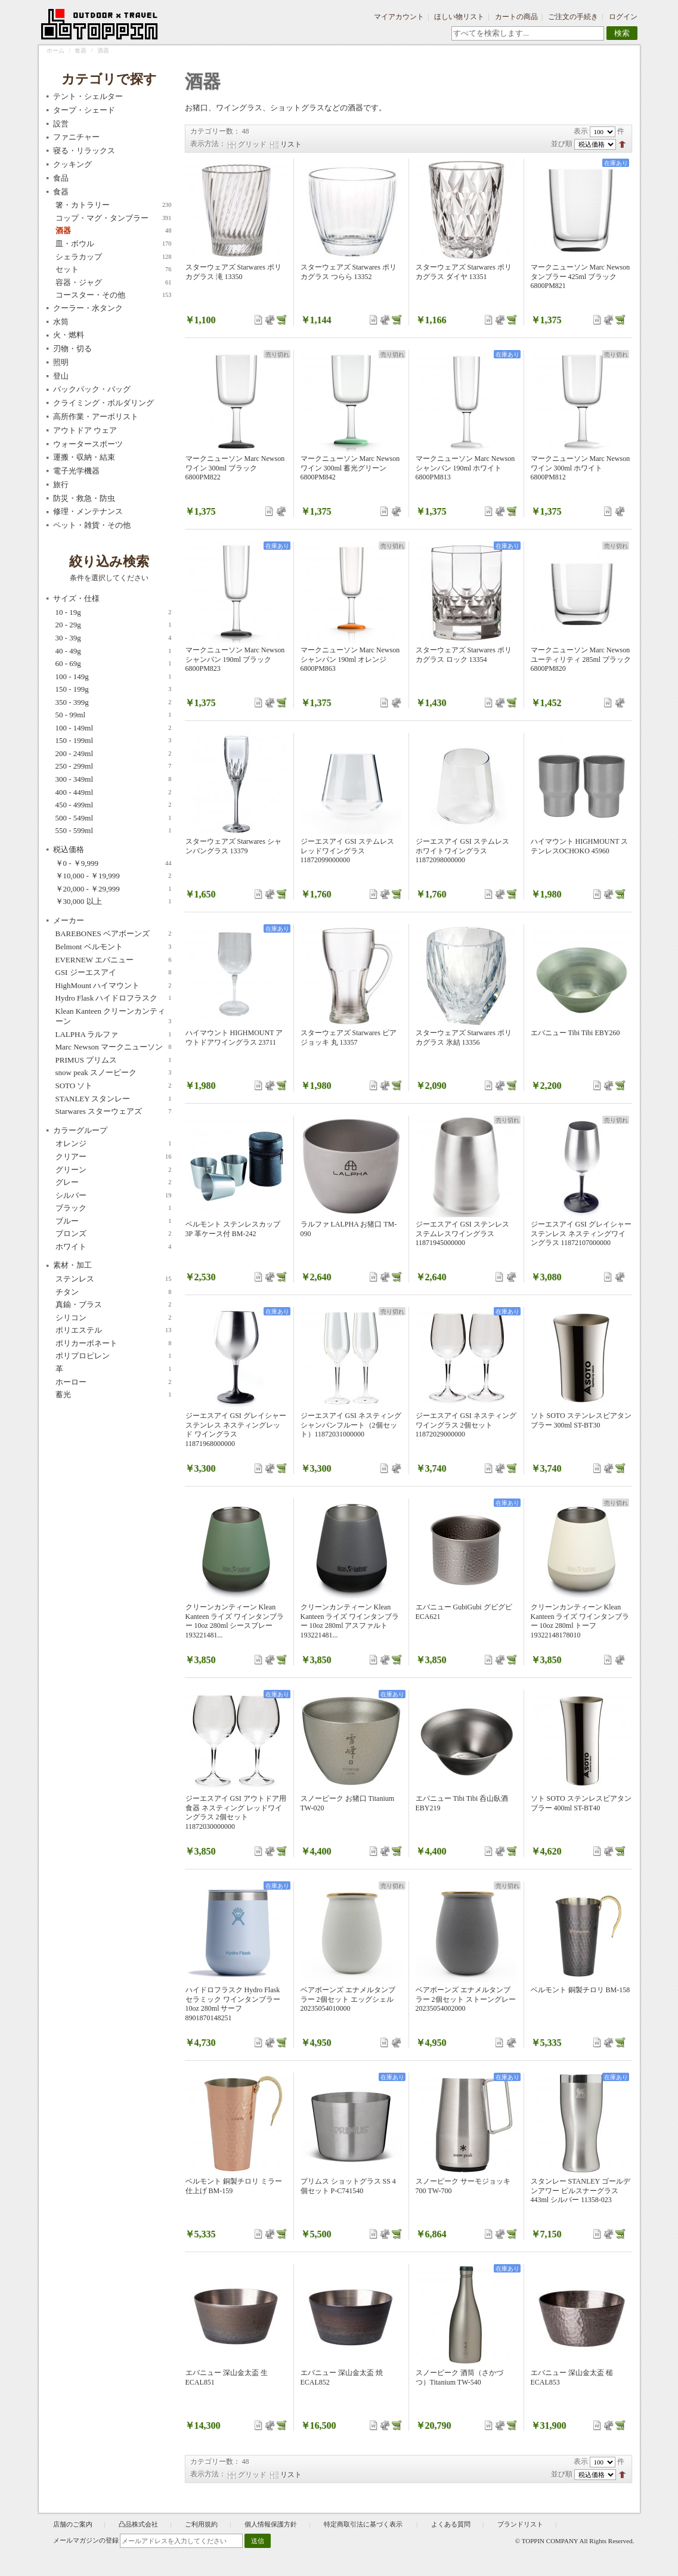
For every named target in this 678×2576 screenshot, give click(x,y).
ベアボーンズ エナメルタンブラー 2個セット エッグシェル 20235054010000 (348, 1999)
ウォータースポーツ (88, 443)
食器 (80, 50)
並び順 (561, 144)
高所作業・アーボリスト (95, 416)
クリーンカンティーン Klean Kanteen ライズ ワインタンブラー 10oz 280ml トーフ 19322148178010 (580, 1621)
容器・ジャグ (113, 282)
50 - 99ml (113, 715)
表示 (581, 131)
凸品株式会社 (138, 2524)
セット (113, 269)
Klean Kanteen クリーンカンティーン (113, 1017)
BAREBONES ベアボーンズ (113, 933)
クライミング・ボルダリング (103, 402)
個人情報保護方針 (270, 2524)
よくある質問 (450, 2524)
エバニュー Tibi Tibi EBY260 (575, 1033)
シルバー (113, 1195)
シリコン (113, 1317)
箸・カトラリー (113, 205)
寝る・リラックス (84, 150)
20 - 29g (113, 625)
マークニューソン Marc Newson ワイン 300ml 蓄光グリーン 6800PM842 (350, 467)
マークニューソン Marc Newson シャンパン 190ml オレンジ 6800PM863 (350, 659)
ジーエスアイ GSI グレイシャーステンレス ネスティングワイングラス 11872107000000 (581, 1233)
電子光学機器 (76, 470)
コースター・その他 (113, 295)
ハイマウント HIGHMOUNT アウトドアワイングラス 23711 (234, 1037)
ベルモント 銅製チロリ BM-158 (580, 1990)
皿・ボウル (113, 244)
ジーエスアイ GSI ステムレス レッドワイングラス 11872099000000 (347, 850)
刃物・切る (72, 348)
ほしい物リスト (459, 17)
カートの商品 (516, 17)
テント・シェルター (88, 96)
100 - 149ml (113, 728)
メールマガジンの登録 (86, 2540)
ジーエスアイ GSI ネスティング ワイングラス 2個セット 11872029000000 (466, 1424)
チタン (113, 1292)
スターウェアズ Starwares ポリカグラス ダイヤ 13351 (464, 272)
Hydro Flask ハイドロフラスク (113, 998)
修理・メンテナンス (88, 511)
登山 (61, 375)
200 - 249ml (113, 753)
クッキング (72, 164)
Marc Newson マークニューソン (113, 1047)
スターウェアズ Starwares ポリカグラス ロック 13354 (464, 655)
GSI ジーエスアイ (113, 972)
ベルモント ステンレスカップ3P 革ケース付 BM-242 (232, 1229)
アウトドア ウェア (85, 430)
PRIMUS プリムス (113, 1060)
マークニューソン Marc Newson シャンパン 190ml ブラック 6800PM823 (235, 659)
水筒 (61, 321)
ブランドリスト (520, 2524)
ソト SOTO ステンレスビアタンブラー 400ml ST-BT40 (581, 1803)
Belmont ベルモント (113, 947)
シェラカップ (113, 257)
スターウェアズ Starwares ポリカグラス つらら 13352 (349, 272)
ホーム (55, 50)
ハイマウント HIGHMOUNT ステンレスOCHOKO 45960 (580, 846)
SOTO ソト (113, 1085)
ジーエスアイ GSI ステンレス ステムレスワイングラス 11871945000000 (462, 1233)
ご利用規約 (201, 2524)
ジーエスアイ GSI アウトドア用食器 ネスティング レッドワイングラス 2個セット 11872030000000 (235, 1812)
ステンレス (113, 1279)
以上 (113, 901)
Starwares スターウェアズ (113, 1111)
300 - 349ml (113, 779)
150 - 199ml (113, 740)
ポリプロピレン (113, 1356)
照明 (61, 362)
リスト (291, 144)
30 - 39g (113, 638)
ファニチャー (76, 136)
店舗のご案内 (72, 2524)
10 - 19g (113, 612)
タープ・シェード (84, 110)
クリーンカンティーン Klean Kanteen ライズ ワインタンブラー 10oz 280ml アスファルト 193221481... (350, 1621)
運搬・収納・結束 (84, 457)
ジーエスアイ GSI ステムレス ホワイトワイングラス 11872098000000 (462, 850)
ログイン (623, 17)
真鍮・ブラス (113, 1304)
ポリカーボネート (113, 1343)
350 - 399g (113, 702)
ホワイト (113, 1246)
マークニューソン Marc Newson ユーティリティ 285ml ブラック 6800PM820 (581, 659)
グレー (113, 1182)
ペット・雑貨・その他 (92, 525)
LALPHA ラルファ (113, 1034)
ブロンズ (113, 1233)
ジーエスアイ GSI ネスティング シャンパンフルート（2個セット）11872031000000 (351, 1424)
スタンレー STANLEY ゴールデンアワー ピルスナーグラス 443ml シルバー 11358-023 (580, 2190)
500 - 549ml (113, 818)
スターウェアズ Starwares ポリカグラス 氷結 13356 (464, 1037)
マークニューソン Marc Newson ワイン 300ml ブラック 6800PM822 (235, 467)
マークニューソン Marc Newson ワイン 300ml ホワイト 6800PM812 (580, 467)
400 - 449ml (113, 792)
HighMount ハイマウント (113, 985)
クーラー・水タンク (88, 308)
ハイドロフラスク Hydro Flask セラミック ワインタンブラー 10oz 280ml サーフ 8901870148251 (232, 2004)
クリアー (113, 1156)
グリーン (113, 1170)
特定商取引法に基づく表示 (364, 2524)
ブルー (113, 1221)
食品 (61, 178)
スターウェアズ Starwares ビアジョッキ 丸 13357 (349, 1037)
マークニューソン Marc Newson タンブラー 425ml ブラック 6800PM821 (580, 276)
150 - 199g (113, 689)
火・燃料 (68, 334)
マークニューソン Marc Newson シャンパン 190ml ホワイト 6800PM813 (465, 467)
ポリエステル (113, 1330)
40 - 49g (113, 651)
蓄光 (113, 1394)
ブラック (113, 1208)
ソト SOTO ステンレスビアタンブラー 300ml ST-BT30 (581, 1420)
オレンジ (113, 1143)
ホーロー (113, 1382)
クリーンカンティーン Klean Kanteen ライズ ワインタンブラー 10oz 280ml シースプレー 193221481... (234, 1621)
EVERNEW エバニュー (113, 960)
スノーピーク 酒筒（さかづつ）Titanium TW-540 (459, 2377)
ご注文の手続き (573, 17)
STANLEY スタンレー (113, 1099)
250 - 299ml (113, 766)
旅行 (61, 484)
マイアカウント (399, 17)
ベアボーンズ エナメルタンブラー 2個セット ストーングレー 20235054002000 (466, 1999)
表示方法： (208, 144)
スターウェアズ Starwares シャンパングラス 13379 (233, 846)
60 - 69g (113, 663)
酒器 (113, 230)
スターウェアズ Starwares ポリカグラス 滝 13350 (233, 272)
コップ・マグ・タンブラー (113, 218)
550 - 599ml (113, 830)
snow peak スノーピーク (113, 1072)
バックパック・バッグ (92, 389)
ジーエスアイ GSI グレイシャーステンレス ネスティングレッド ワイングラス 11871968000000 (235, 1429)
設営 (61, 123)
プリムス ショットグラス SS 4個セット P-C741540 (348, 2186)
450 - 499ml (113, 805)
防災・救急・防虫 (84, 498)
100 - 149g (113, 676)
